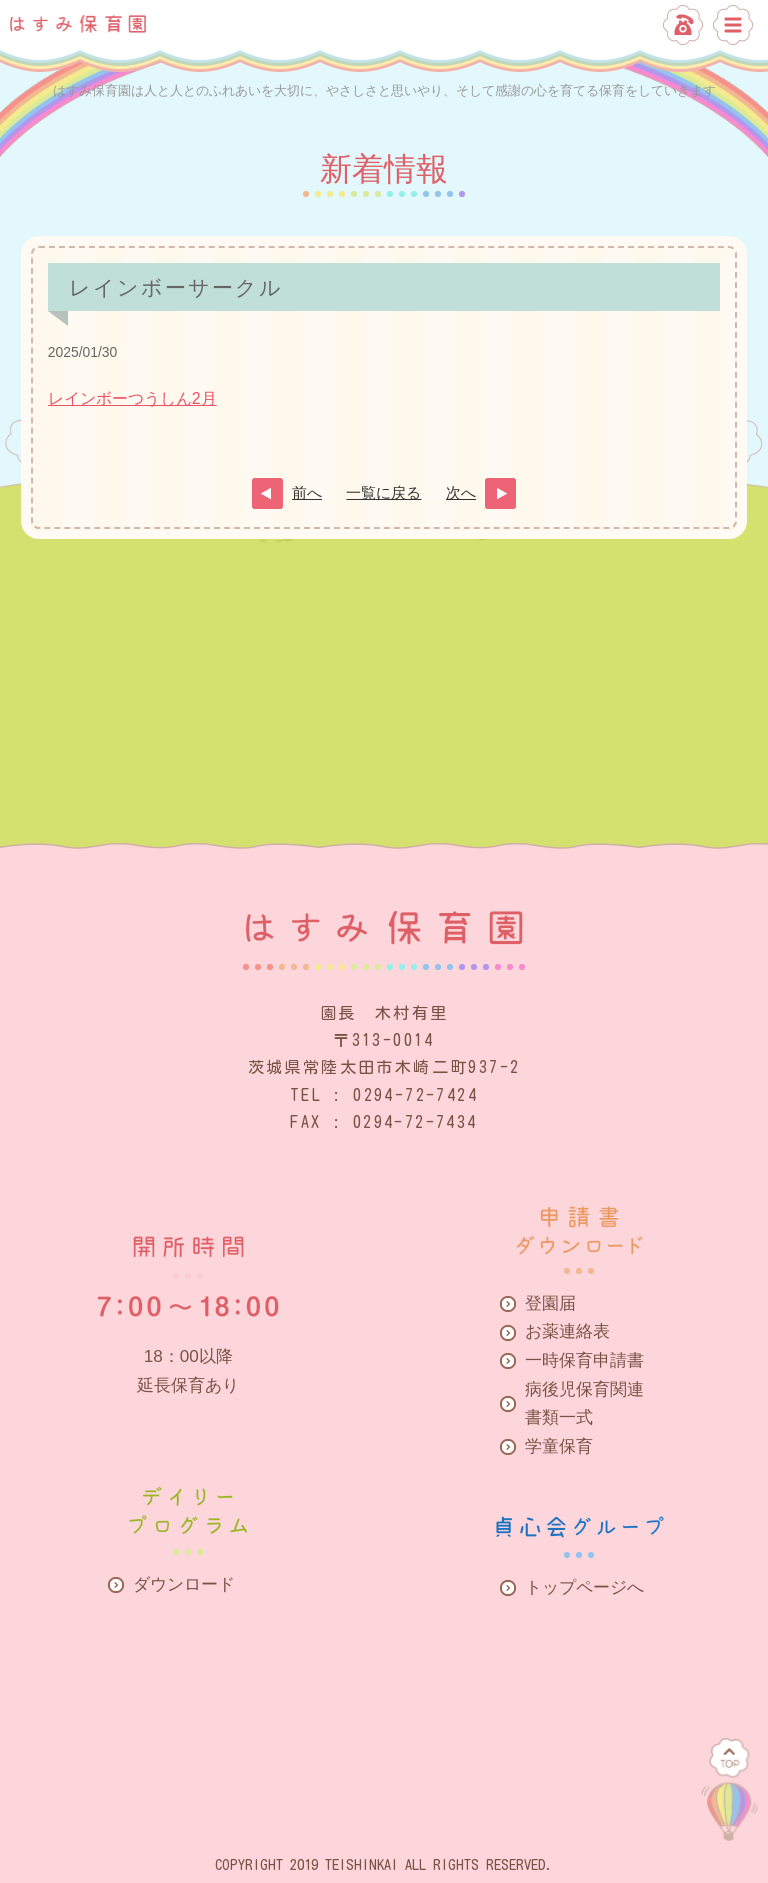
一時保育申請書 (584, 1360)
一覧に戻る (383, 493)
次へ (461, 493)
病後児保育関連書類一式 (584, 1404)
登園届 (550, 1303)
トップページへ (584, 1587)
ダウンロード (184, 1584)
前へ (307, 493)
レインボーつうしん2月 (132, 398)
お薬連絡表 (567, 1331)
